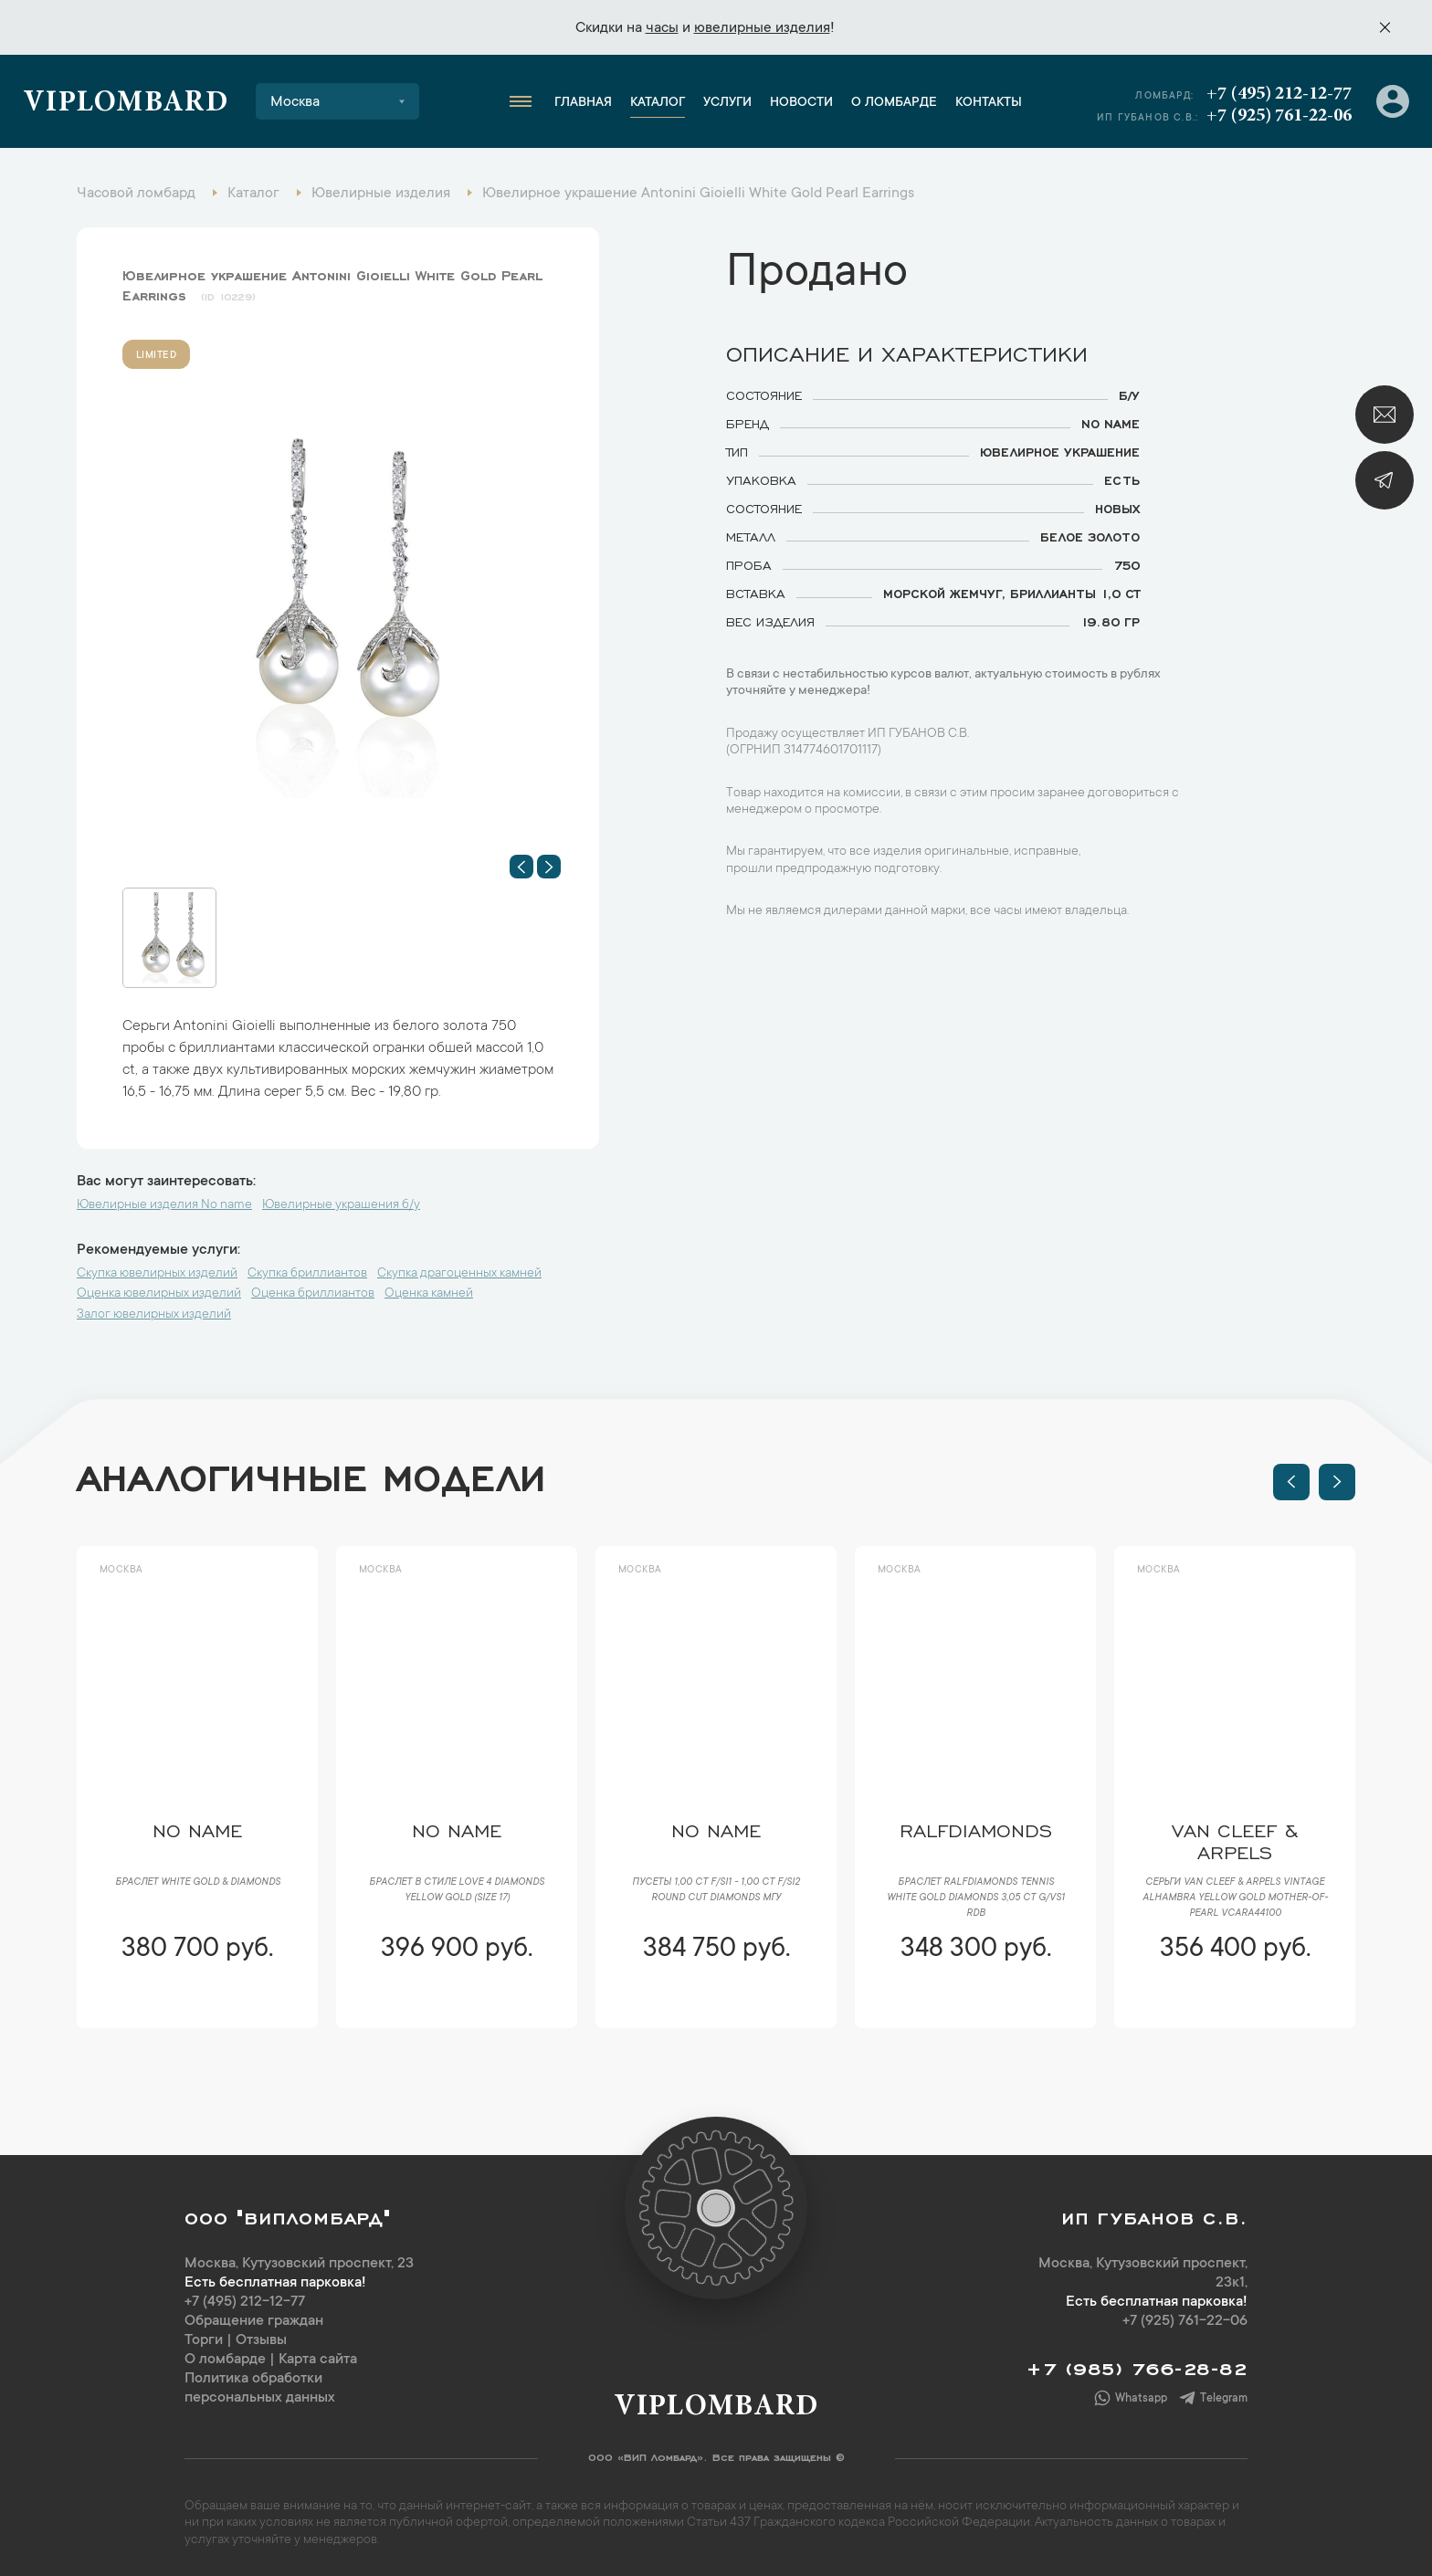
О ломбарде (894, 103)
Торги (203, 2340)
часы (662, 28)
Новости (801, 103)
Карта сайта (318, 2359)
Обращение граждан (253, 2321)
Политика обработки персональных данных (259, 2388)
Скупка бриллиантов (307, 1274)
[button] (521, 866)
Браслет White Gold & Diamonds (197, 1882)
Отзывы (261, 2340)
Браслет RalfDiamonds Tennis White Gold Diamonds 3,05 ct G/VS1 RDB (976, 1898)
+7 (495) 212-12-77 (1279, 94)
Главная (583, 103)
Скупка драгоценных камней (459, 1274)
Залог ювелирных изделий (154, 1315)
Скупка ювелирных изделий (157, 1274)
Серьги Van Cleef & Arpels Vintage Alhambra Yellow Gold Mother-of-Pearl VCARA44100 (1235, 1898)
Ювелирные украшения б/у (341, 1205)
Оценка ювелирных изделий (159, 1294)
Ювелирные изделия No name (164, 1205)
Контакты (988, 103)
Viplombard (125, 104)
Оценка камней (428, 1294)
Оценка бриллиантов (312, 1294)
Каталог (657, 103)
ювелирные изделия (762, 28)
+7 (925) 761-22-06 (1279, 116)
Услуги (727, 103)
